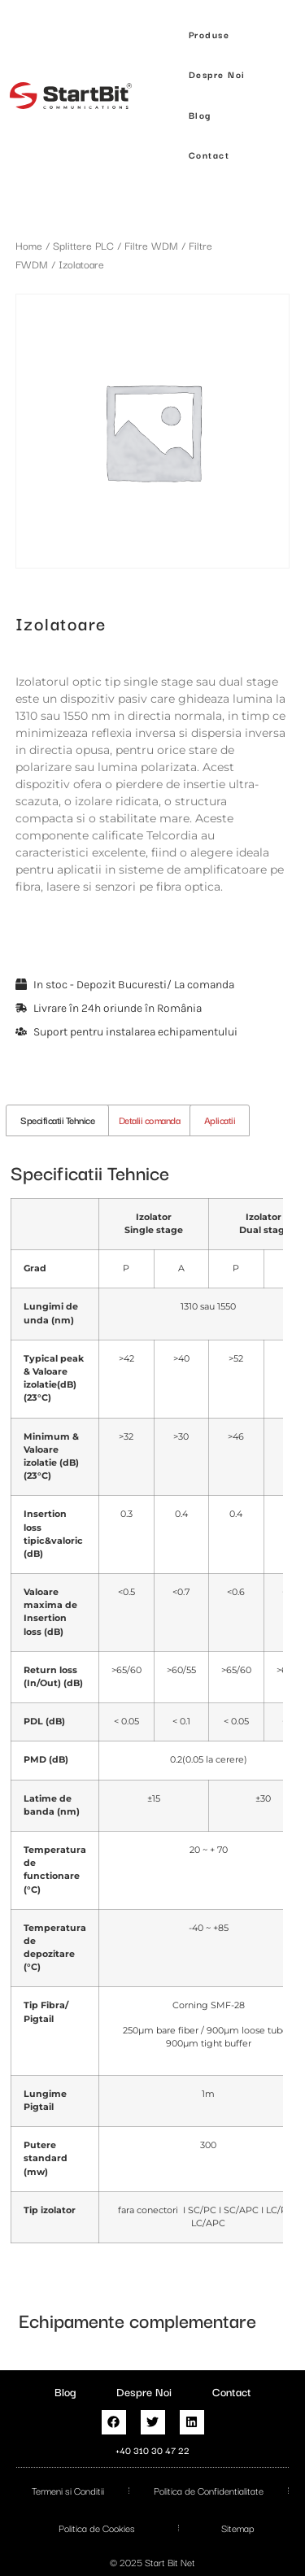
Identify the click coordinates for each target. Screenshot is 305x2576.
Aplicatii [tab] (220, 1119)
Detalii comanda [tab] (150, 1119)
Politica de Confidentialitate (209, 2490)
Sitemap (238, 2527)
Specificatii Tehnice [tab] (57, 1119)
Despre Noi (144, 2391)
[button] (209, 35)
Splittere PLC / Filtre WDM (115, 245)
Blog (65, 2391)
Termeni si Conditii (68, 2490)
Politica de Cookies (97, 2527)
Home (28, 245)
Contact (231, 2391)
